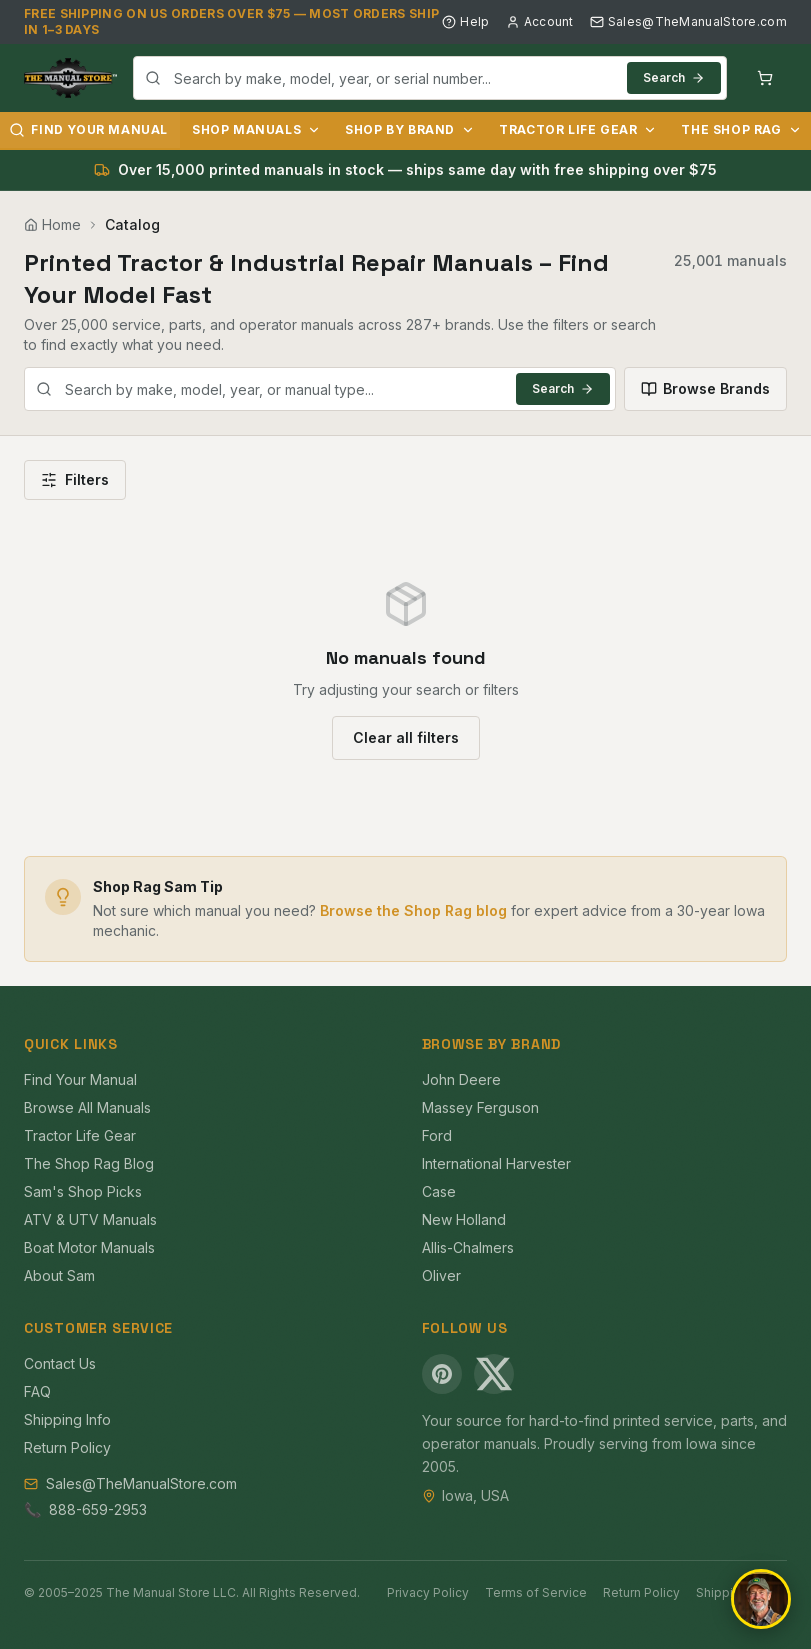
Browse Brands (705, 388)
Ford (437, 1135)
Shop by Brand (410, 129)
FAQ (37, 1391)
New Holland (464, 1219)
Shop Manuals (256, 129)
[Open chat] (761, 1599)
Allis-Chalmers (468, 1247)
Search (674, 77)
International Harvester (496, 1163)
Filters (75, 479)
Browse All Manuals (87, 1107)
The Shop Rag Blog (89, 1163)
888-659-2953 (98, 1509)
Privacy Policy (428, 1592)
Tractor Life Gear (578, 129)
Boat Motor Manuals (89, 1247)
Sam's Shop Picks (83, 1191)
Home (52, 224)
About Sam (59, 1275)
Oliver (441, 1275)
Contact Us (60, 1363)
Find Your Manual (80, 1079)
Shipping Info (67, 1419)
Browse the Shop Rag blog (413, 910)
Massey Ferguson (480, 1107)
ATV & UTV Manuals (90, 1219)
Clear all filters (406, 737)
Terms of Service (536, 1592)
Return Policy (67, 1447)
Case (439, 1191)
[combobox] (430, 78)
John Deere (461, 1079)
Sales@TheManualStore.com (688, 21)
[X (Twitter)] (494, 1374)
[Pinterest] (442, 1374)
